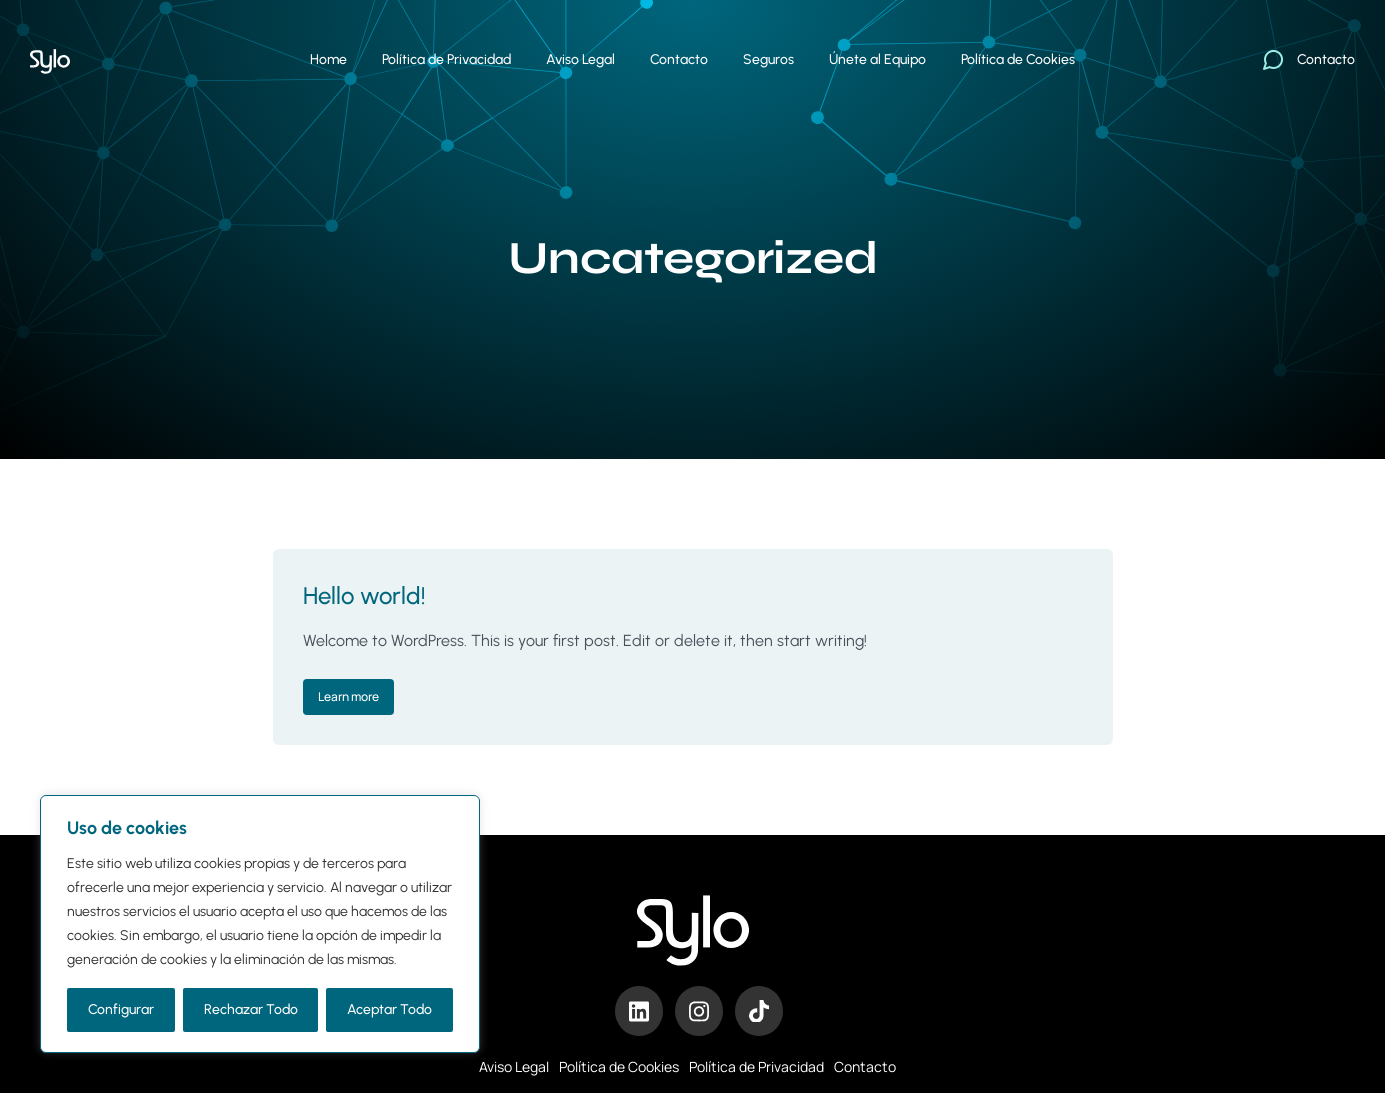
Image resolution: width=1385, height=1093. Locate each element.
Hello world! (364, 595)
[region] (260, 924)
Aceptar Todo (389, 1009)
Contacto (865, 1066)
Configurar (121, 1009)
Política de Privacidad (756, 1066)
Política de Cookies (619, 1066)
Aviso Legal (514, 1066)
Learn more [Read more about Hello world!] (348, 696)
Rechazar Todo (251, 1009)
